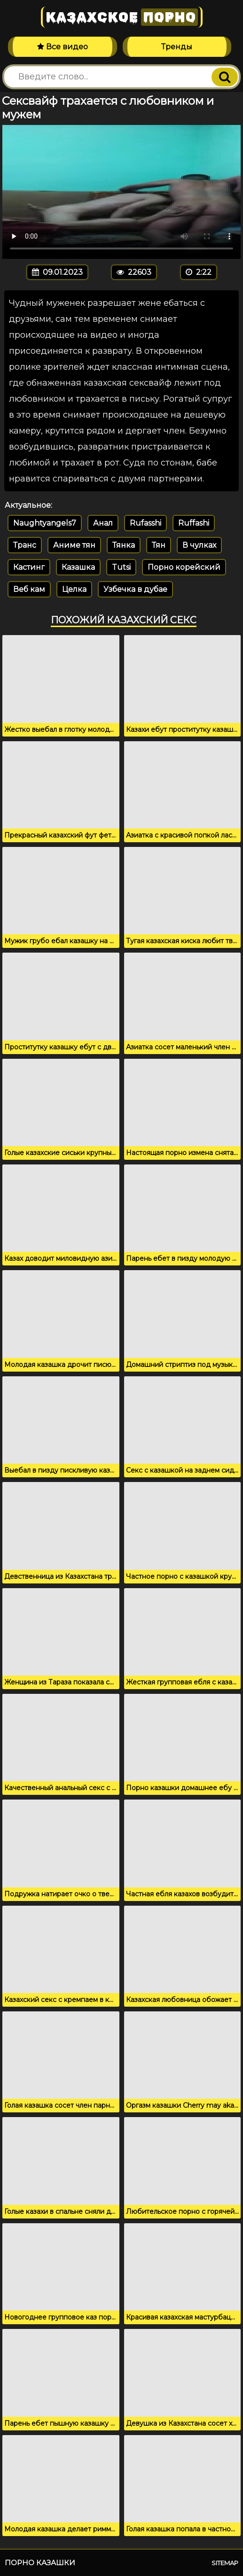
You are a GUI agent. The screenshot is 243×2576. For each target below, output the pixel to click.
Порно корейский (184, 567)
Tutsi (121, 567)
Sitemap (225, 2563)
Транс (24, 545)
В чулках (199, 545)
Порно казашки (40, 2562)
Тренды (176, 46)
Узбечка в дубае (135, 589)
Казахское (122, 17)
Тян (158, 545)
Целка (74, 589)
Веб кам (29, 589)
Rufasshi (145, 523)
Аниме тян (74, 545)
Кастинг (29, 567)
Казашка (78, 567)
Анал (103, 523)
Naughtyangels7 (44, 523)
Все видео (62, 46)
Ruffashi (193, 523)
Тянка (123, 545)
